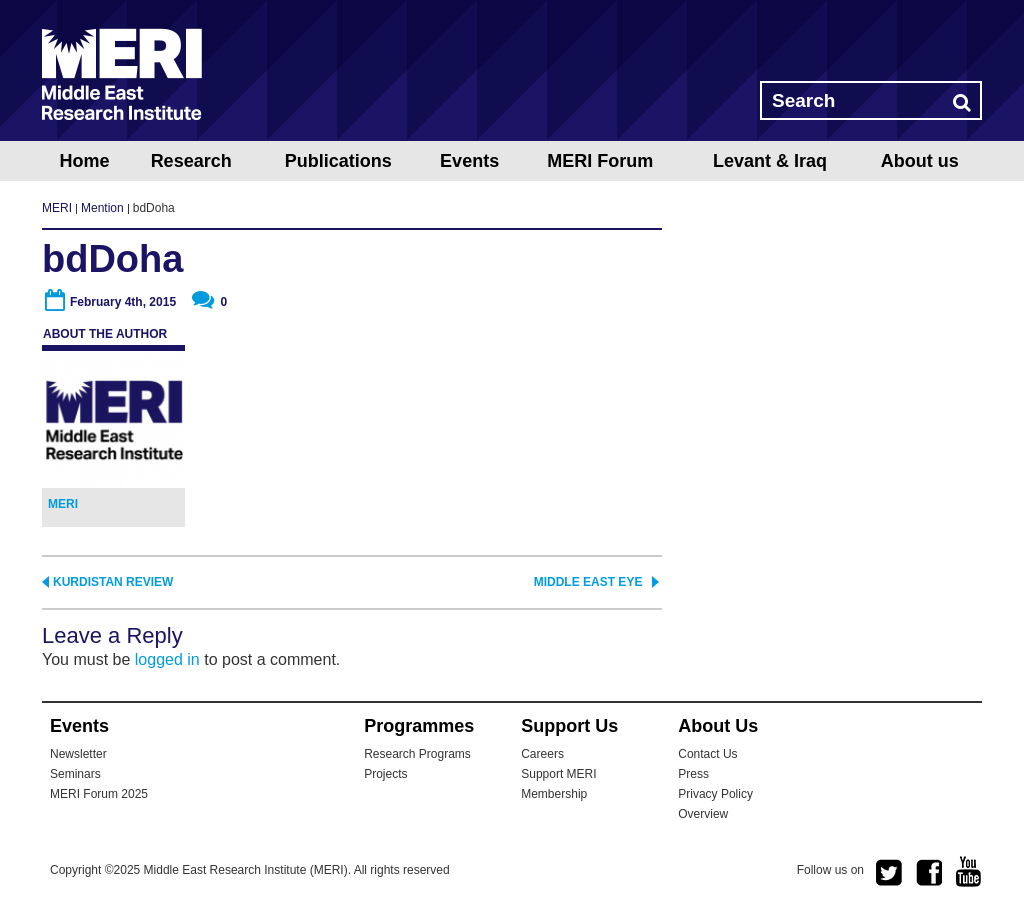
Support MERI (558, 774)
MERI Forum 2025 (99, 794)
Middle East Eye (588, 582)
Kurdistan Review (113, 582)
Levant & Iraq (770, 161)
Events (469, 161)
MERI (122, 74)
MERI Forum (600, 161)
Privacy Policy (715, 794)
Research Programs (417, 754)
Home (84, 161)
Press (693, 774)
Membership (554, 794)
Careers (542, 754)
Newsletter (78, 754)
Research (191, 161)
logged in (167, 659)
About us (920, 161)
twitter (889, 873)
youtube (969, 871)
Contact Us (707, 754)
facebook (929, 873)
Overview (703, 814)
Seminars (75, 774)
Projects (385, 774)
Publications (338, 161)
